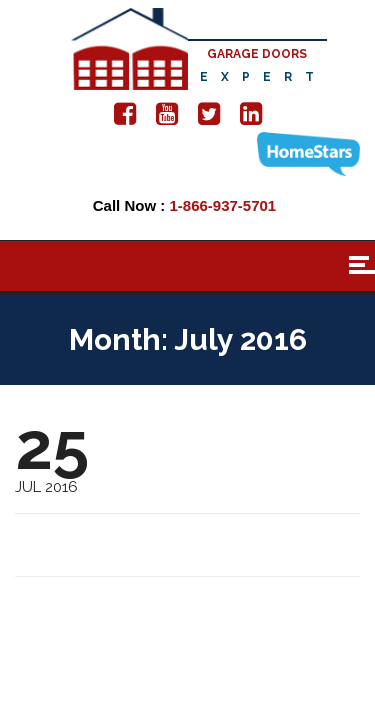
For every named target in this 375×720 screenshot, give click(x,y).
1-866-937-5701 (222, 205)
